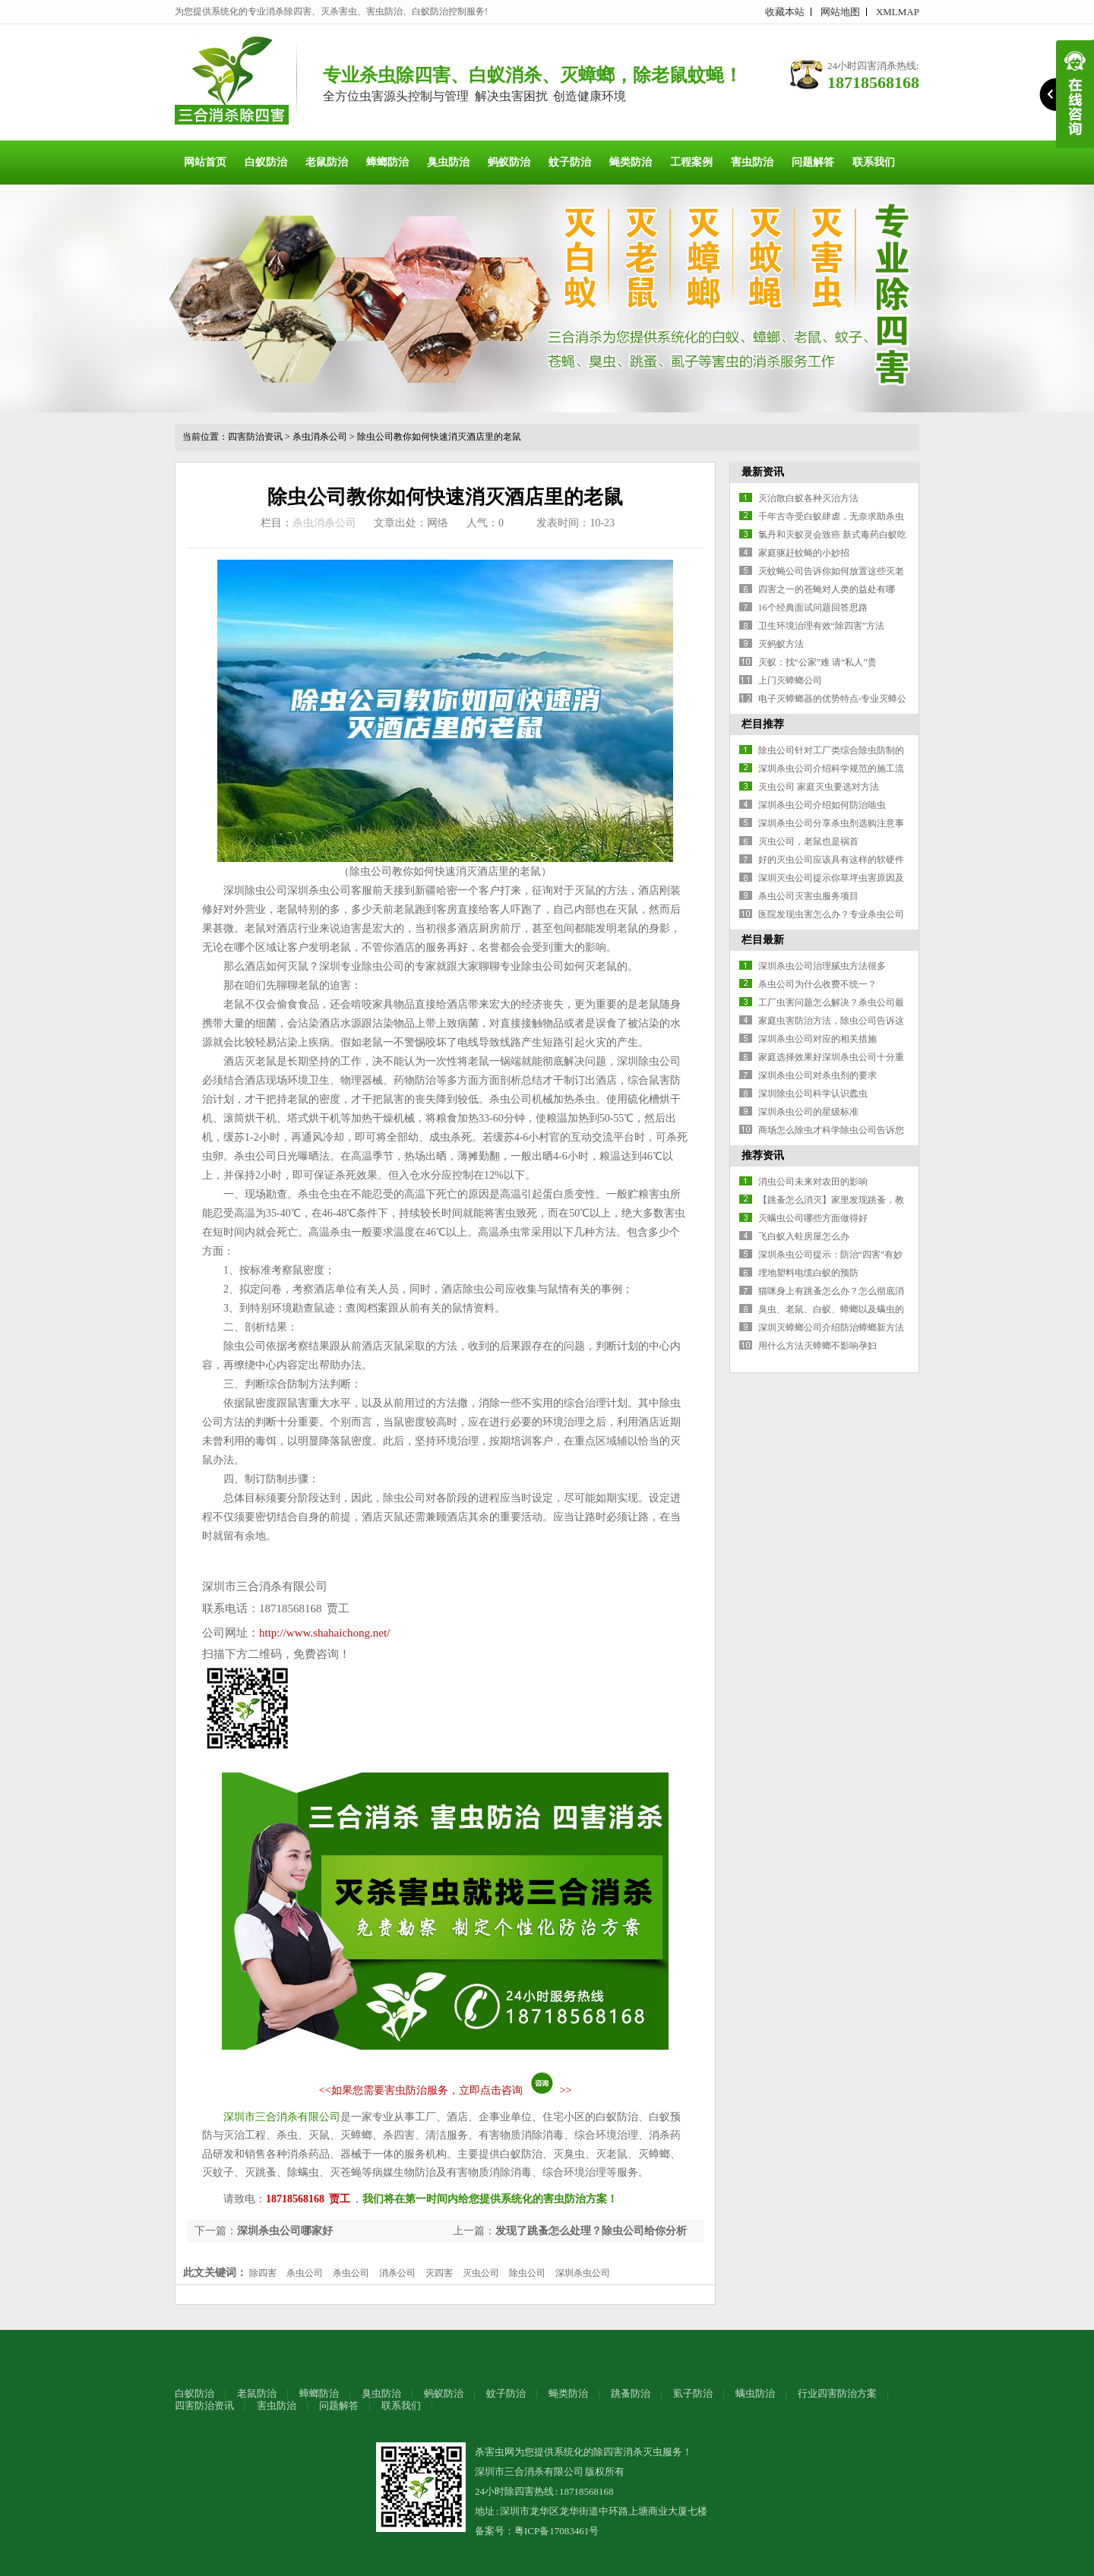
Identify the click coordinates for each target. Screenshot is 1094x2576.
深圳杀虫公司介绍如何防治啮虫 (822, 805)
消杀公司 (397, 2273)
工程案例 (691, 162)
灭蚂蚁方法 (781, 644)
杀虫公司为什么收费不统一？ (817, 984)
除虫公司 (527, 2273)
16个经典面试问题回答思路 (813, 607)
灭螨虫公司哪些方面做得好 (813, 1218)
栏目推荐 (762, 724)
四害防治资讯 (255, 436)
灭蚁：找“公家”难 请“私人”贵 (817, 662)
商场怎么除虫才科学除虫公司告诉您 (831, 1130)
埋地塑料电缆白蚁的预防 (808, 1272)
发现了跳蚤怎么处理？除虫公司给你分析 (591, 2231)
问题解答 (813, 162)
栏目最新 (762, 939)
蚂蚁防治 (509, 162)
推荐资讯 (762, 1155)
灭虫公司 (481, 2273)
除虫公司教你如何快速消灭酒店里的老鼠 (439, 436)
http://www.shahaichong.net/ (324, 1633)
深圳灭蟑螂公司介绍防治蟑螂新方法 (831, 1327)
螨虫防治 (755, 2393)
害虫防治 (752, 162)
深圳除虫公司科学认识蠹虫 (813, 1093)
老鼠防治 (326, 162)
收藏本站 (785, 11)
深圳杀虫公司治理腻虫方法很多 (822, 966)
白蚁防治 (266, 162)
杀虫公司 (304, 2273)
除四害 (263, 2273)
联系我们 (873, 162)
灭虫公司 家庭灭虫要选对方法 (818, 786)
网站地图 (840, 11)
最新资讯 (762, 472)
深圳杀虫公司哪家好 (285, 2231)
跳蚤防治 (630, 2393)
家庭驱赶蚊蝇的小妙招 (803, 553)
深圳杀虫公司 (582, 2273)
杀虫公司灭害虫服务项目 (808, 896)
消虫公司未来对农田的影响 (813, 1181)
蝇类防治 (630, 162)
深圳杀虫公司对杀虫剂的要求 (817, 1075)
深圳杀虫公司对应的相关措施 (817, 1039)
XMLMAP (897, 11)
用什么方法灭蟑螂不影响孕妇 (817, 1345)
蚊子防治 (570, 162)
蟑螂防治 (387, 162)
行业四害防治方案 (837, 2393)
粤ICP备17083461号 (556, 2531)
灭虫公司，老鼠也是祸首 (808, 841)
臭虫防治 (448, 162)
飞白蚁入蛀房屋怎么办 (803, 1236)
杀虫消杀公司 (319, 436)
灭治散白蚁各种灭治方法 (808, 498)
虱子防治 (693, 2393)
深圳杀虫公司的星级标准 (808, 1111)
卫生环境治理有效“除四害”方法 (821, 625)
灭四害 (439, 2273)
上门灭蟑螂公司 (790, 680)
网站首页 (205, 162)
